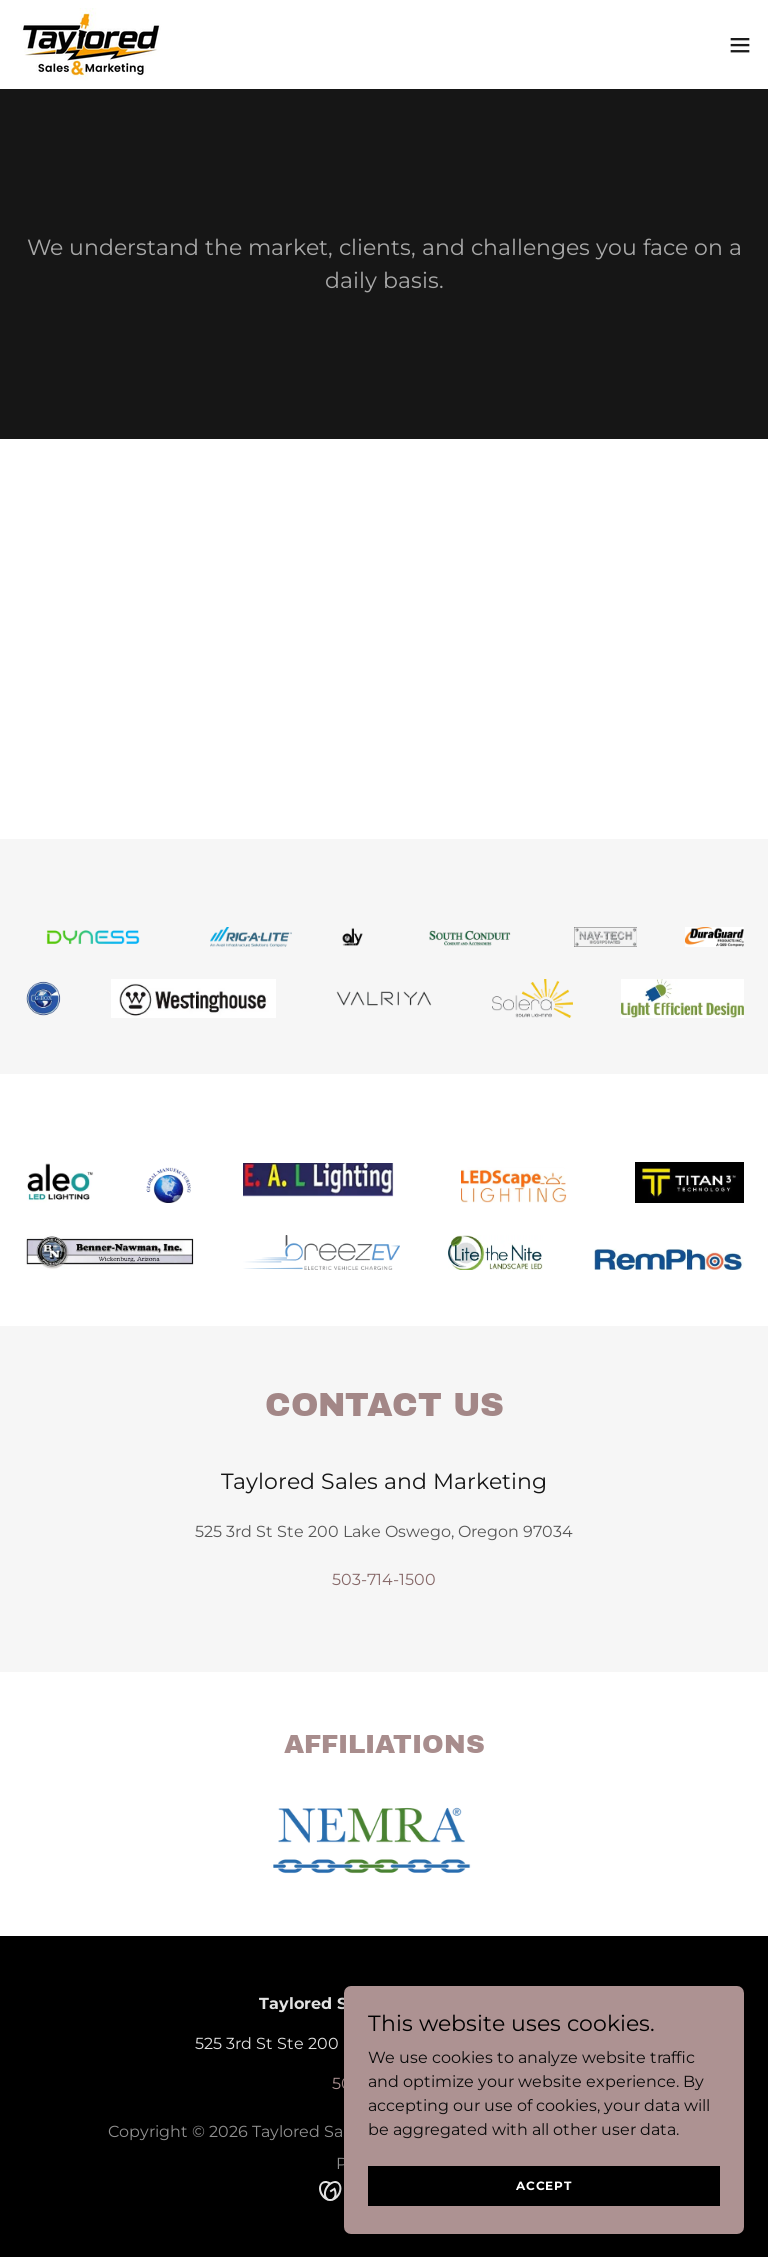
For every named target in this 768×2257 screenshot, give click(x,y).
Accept (544, 2185)
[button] (740, 45)
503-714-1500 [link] (384, 1579)
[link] (91, 44)
